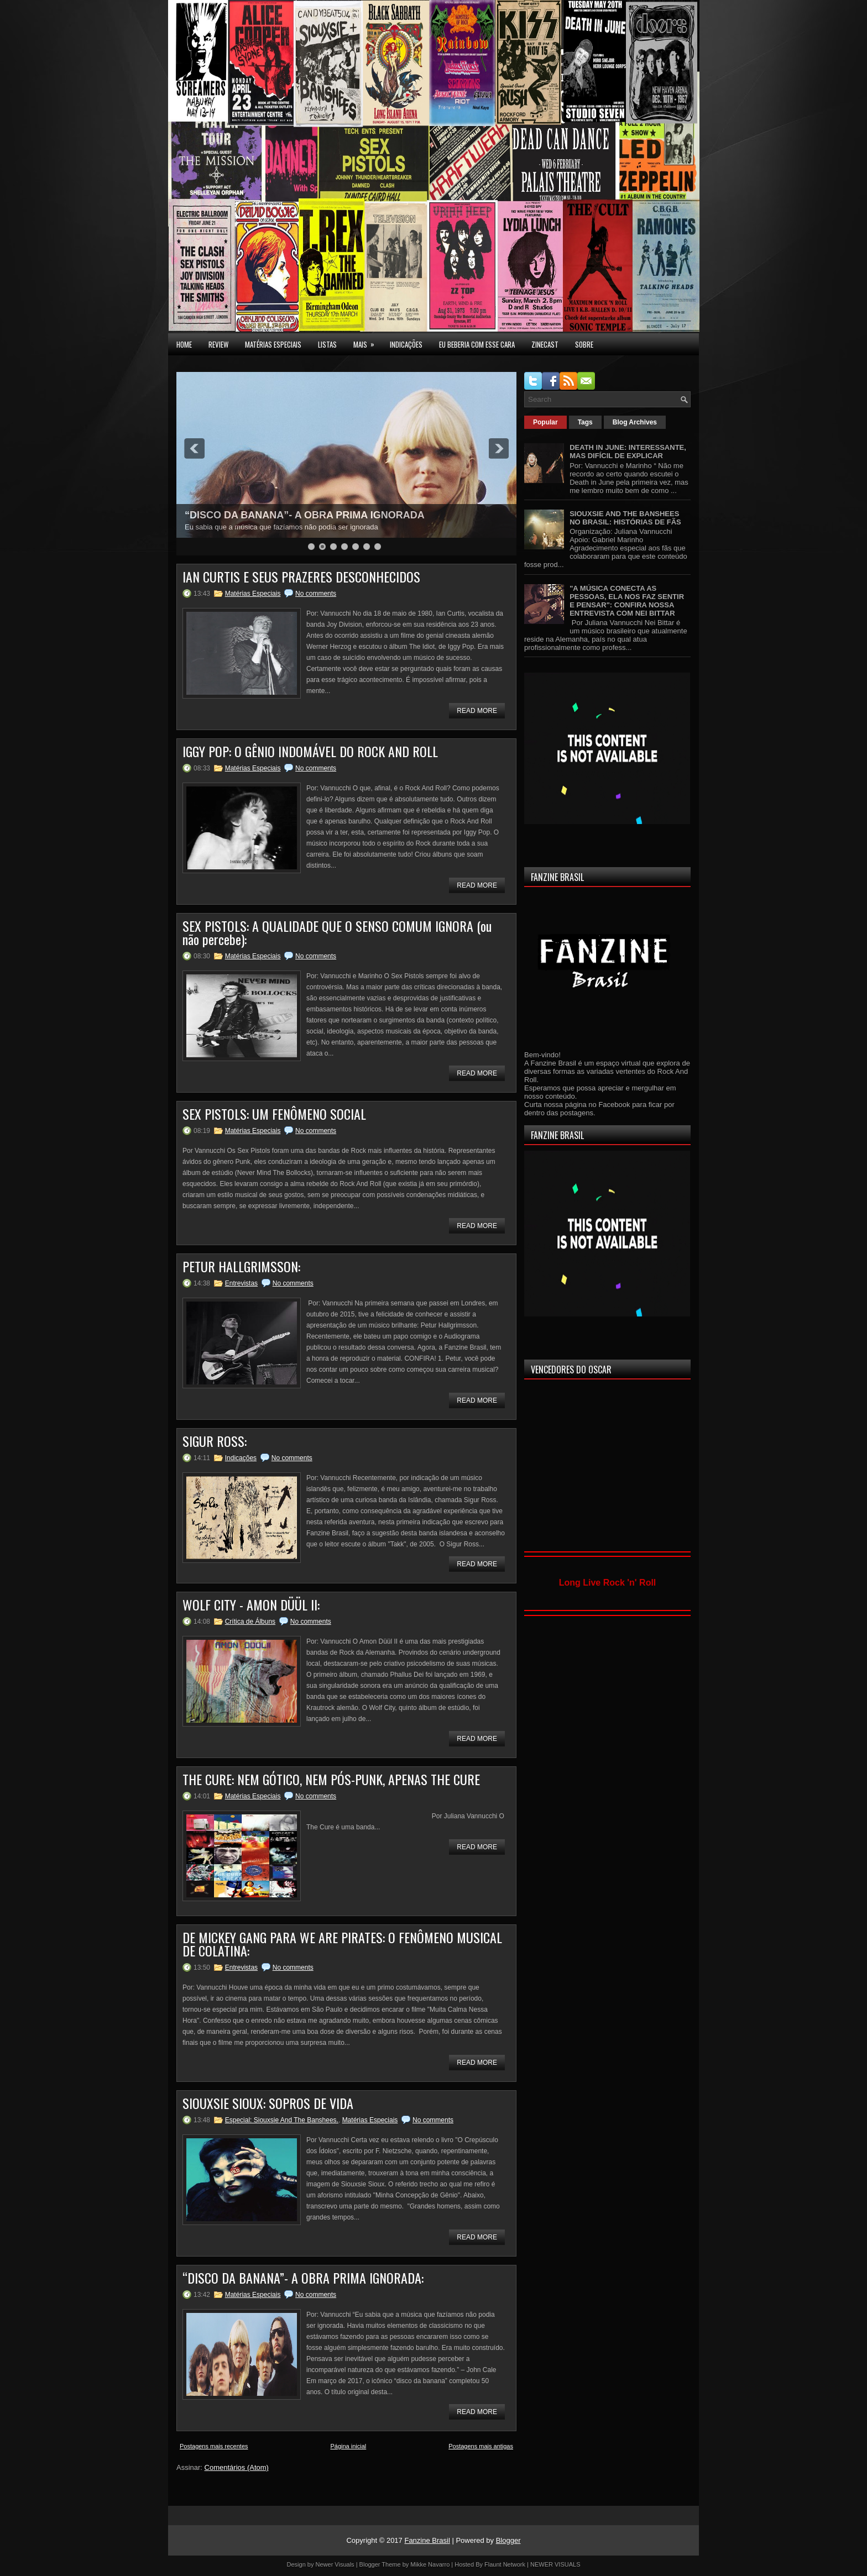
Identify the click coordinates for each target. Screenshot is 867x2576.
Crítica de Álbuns (250, 1621)
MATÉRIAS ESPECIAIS (273, 344)
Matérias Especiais (253, 593)
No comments (315, 593)
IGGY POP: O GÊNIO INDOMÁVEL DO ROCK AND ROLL (310, 751)
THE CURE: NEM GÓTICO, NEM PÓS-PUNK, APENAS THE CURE (331, 1779)
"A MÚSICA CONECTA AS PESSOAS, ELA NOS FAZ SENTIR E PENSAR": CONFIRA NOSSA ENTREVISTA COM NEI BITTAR (627, 600)
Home (184, 344)
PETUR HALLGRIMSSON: (241, 1266)
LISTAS (327, 344)
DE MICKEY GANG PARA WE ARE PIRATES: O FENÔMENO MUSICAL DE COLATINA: (342, 1943)
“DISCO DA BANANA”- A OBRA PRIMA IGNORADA (305, 515)
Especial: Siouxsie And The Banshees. (281, 2120)
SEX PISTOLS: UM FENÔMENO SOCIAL (274, 1113)
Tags (585, 422)
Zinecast (544, 344)
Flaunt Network (504, 2564)
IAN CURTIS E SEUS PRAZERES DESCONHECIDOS (301, 576)
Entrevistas (241, 1283)
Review (218, 344)
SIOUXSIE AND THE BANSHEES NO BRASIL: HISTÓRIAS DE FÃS (625, 518)
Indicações (241, 1458)
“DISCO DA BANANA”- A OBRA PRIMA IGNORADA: (303, 2277)
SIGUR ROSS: (214, 1440)
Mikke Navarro (430, 2564)
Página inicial (348, 2446)
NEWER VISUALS (555, 2564)
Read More (477, 711)
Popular (545, 422)
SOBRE (584, 344)
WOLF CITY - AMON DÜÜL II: (251, 1604)
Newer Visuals (335, 2564)
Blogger (508, 2540)
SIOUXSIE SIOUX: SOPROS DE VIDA (267, 2103)
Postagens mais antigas (480, 2446)
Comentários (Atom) (237, 2467)
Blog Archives (635, 422)
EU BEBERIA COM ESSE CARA (477, 344)
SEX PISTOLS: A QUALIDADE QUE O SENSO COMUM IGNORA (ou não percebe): (337, 932)
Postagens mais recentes (214, 2446)
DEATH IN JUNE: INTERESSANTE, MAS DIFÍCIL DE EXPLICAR (628, 451)
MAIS (367, 341)
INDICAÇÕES (406, 344)
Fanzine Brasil (427, 2540)
